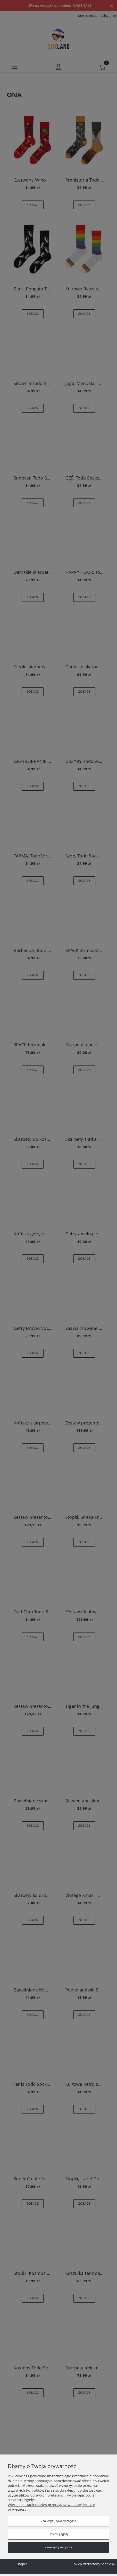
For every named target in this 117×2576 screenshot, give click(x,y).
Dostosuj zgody (58, 2534)
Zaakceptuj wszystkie (58, 2547)
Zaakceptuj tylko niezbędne (58, 2521)
